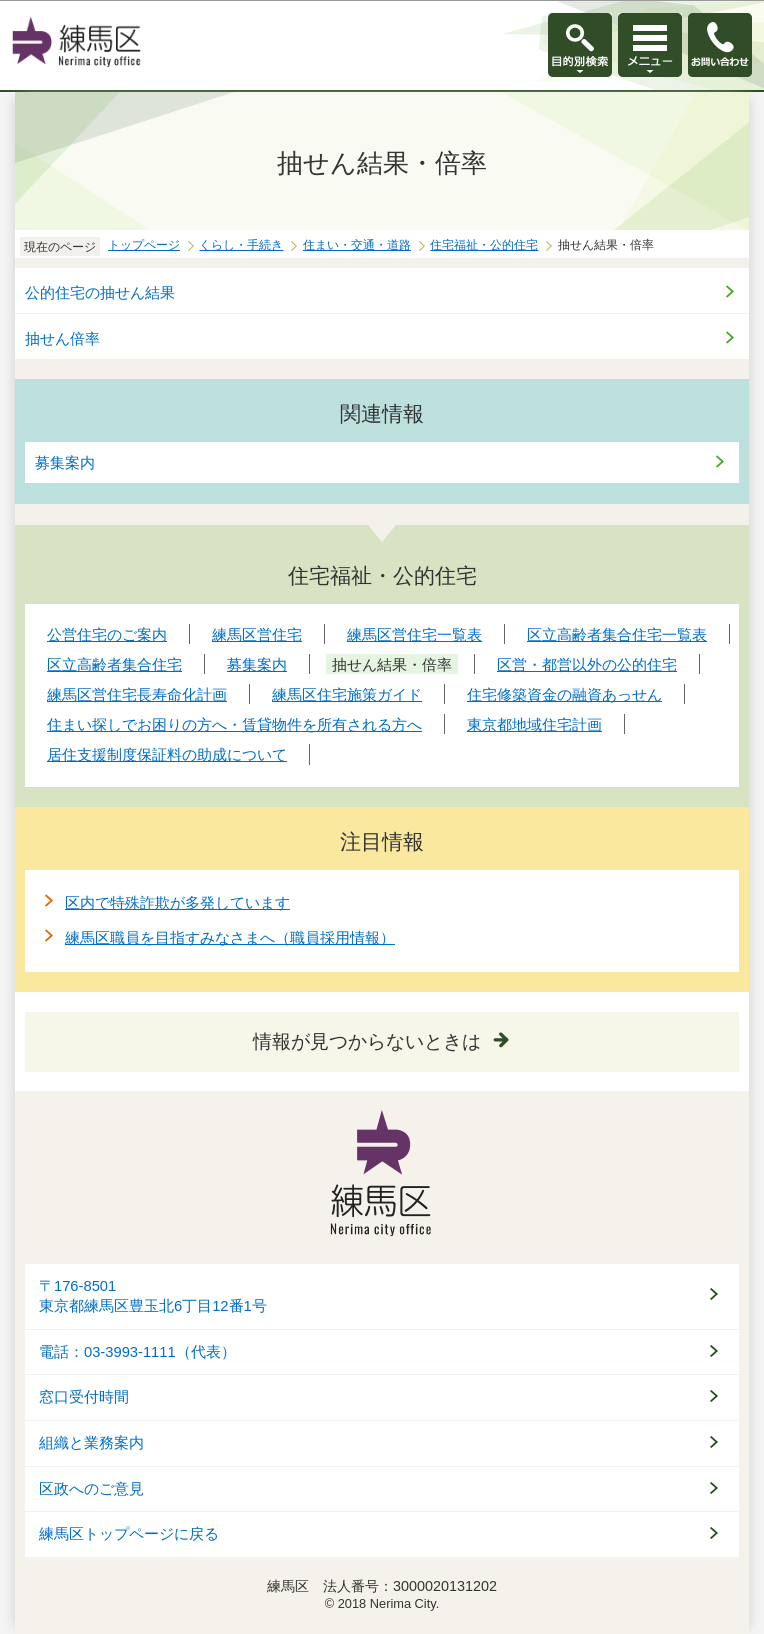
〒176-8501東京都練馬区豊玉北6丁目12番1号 (153, 1296)
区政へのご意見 (91, 1489)
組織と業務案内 (91, 1443)
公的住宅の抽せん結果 (100, 292)
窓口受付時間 (84, 1397)
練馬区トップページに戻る (129, 1534)
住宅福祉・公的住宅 (484, 245)
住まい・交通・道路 (357, 245)
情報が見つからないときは (367, 1041)
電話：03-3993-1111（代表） (137, 1352)
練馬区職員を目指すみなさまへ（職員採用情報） (230, 937)
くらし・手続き (241, 245)
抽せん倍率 (62, 338)
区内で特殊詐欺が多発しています (177, 902)
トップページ (144, 245)
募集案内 (65, 462)
